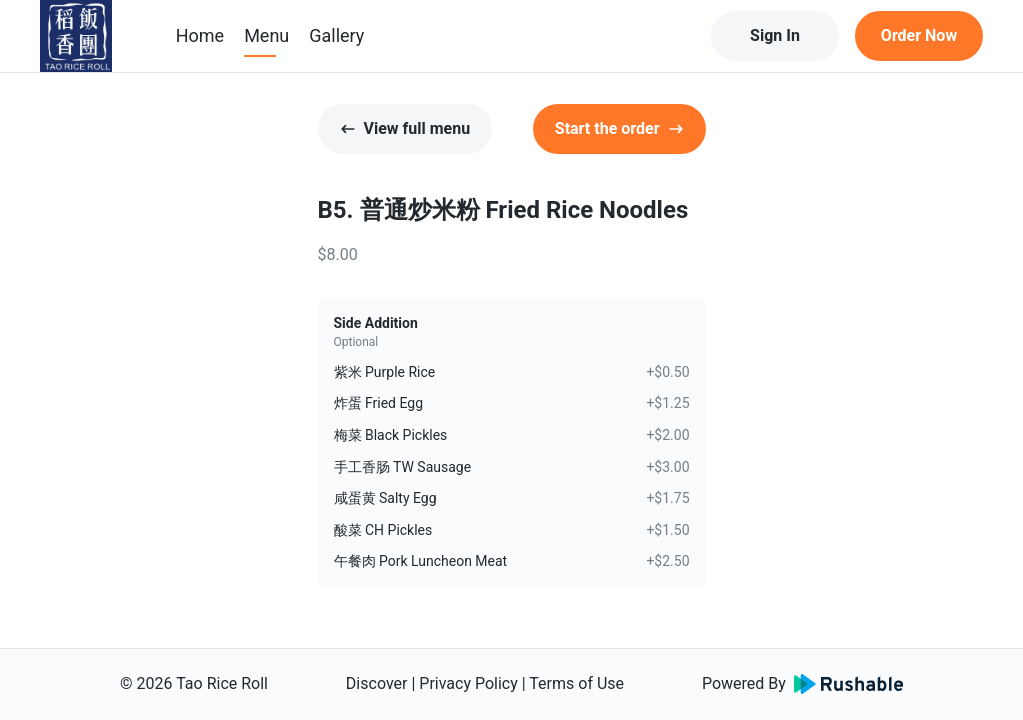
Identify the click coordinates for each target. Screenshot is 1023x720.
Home (200, 35)
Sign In (775, 35)
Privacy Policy (468, 683)
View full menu (405, 128)
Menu (266, 35)
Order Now (919, 35)
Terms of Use (576, 683)
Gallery (336, 35)
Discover (377, 683)
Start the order (619, 128)
